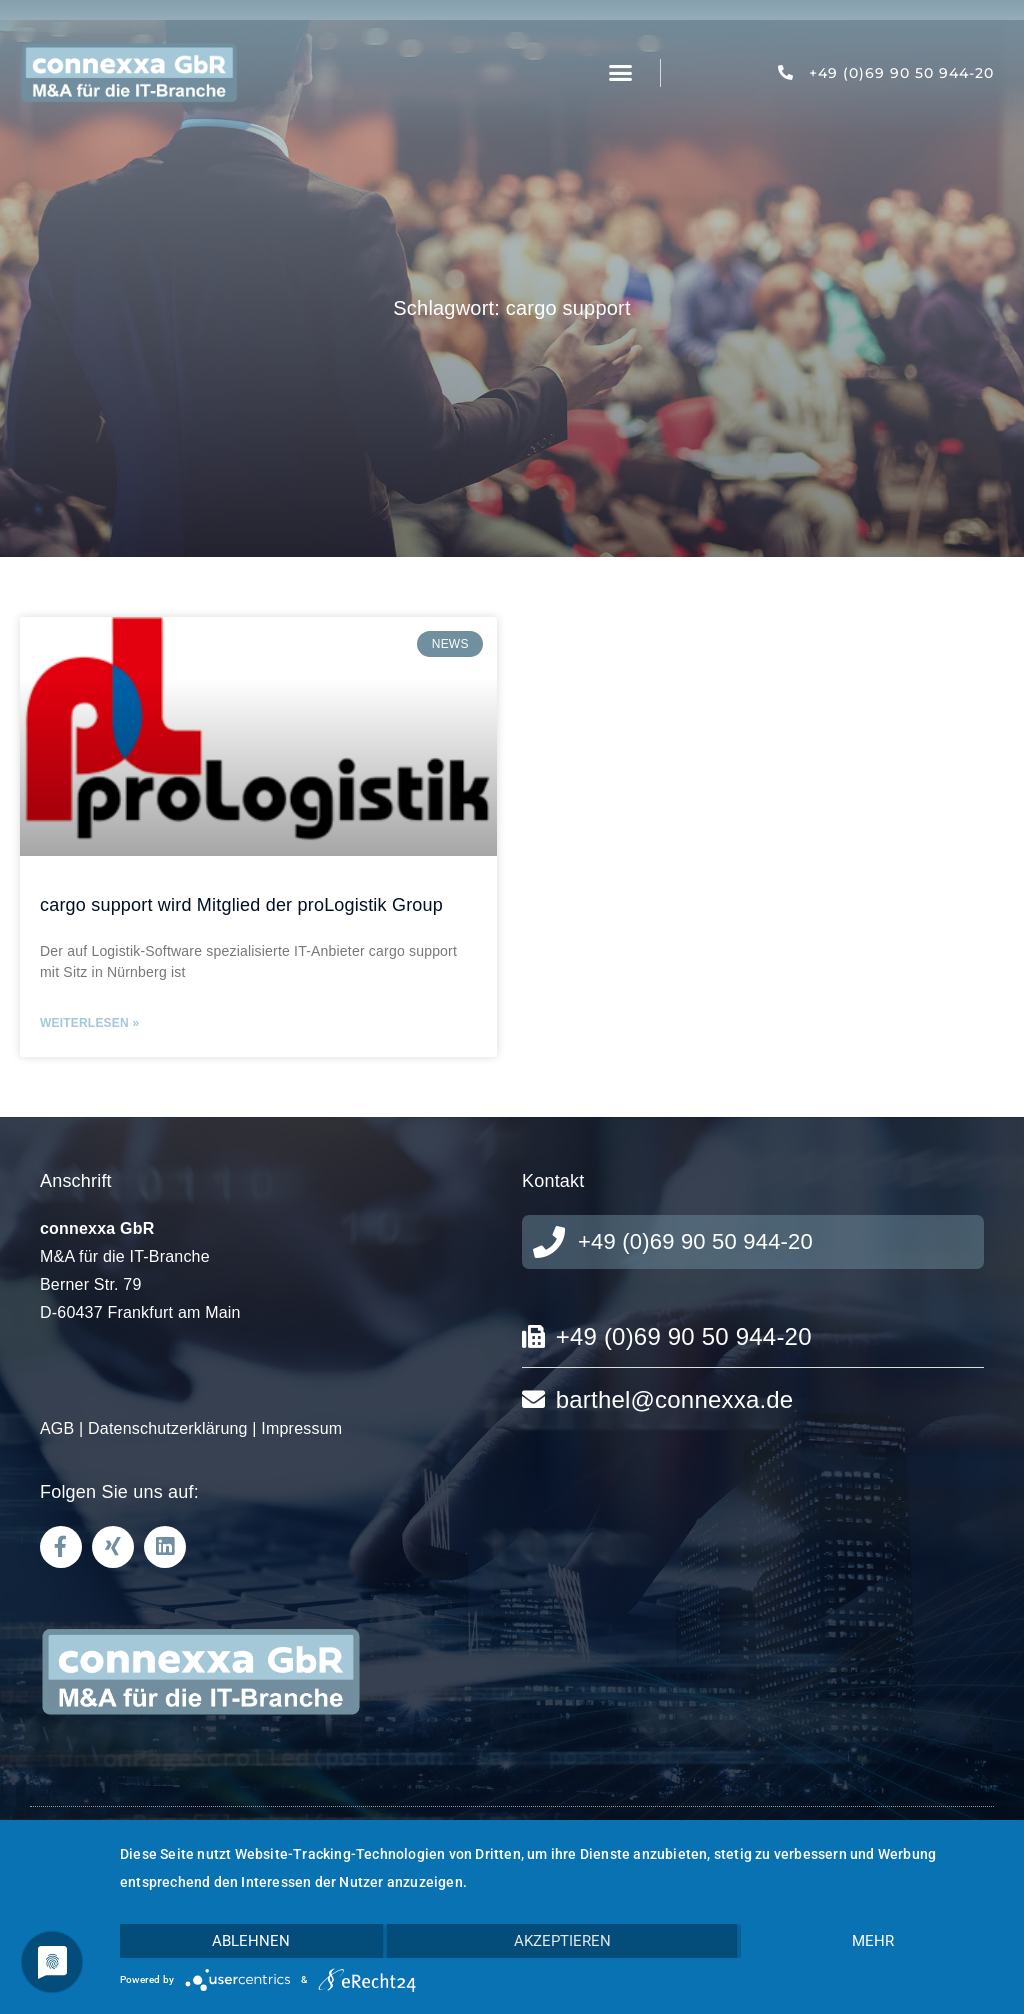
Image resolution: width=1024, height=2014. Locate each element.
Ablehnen (251, 1941)
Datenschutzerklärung (168, 1428)
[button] (621, 73)
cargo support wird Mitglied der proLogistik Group (241, 905)
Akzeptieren (562, 1941)
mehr (873, 1941)
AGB (57, 1428)
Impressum (301, 1428)
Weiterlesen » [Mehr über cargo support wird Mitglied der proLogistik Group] (89, 1023)
